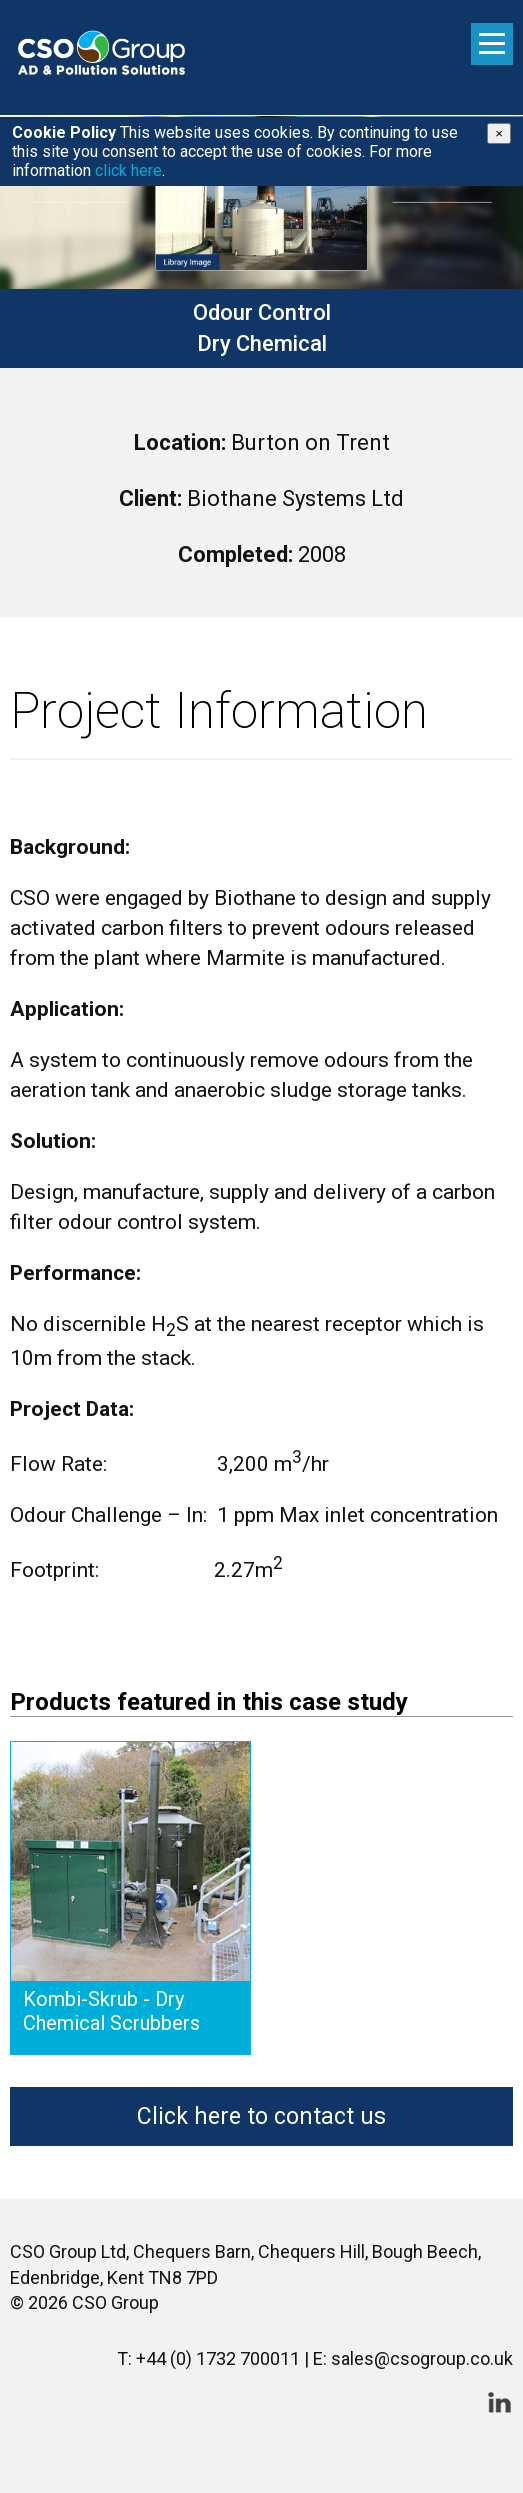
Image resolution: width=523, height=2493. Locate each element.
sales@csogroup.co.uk (422, 2358)
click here (128, 170)
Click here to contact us (261, 2116)
